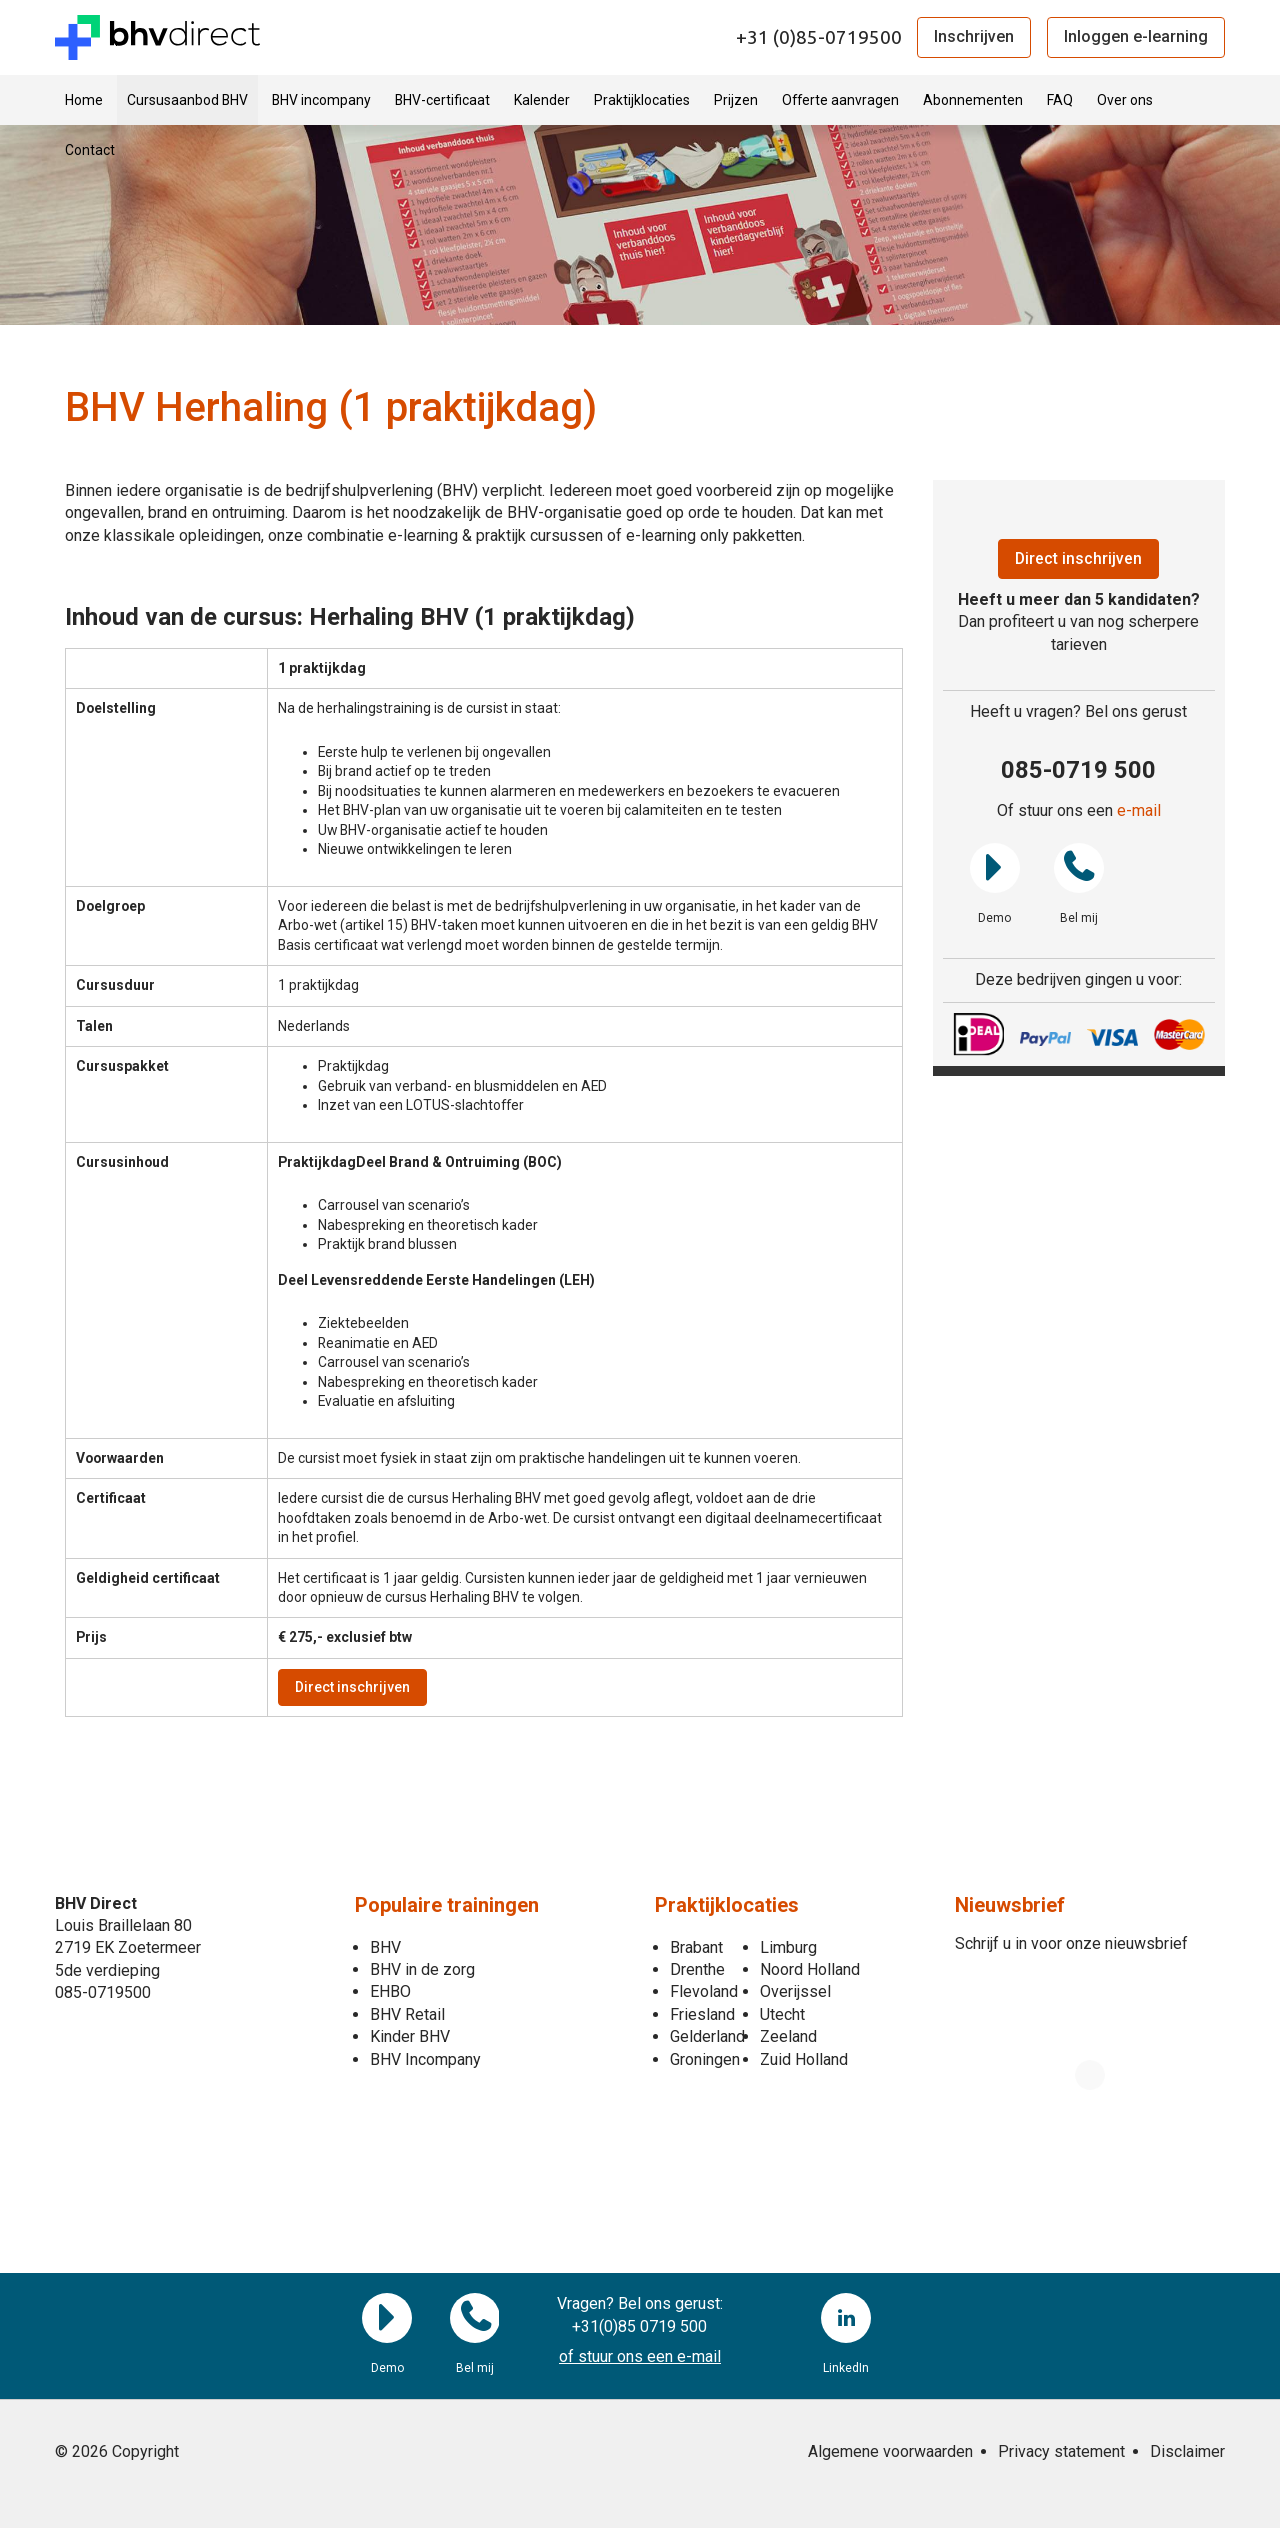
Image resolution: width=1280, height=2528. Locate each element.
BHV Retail (407, 2014)
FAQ (1060, 100)
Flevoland (704, 1992)
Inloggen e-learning (1136, 36)
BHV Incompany (425, 2059)
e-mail (1139, 811)
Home (84, 100)
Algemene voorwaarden (890, 2451)
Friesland (702, 2014)
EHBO (390, 1992)
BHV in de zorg (422, 1969)
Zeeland (788, 2036)
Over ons (1125, 100)
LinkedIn (846, 2319)
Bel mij (1079, 868)
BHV (385, 1947)
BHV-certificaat (442, 100)
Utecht (782, 2014)
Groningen (705, 2059)
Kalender (542, 100)
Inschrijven (974, 36)
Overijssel (795, 1992)
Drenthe (697, 1969)
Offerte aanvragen (840, 100)
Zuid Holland (804, 2059)
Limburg (788, 1947)
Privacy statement (1061, 2451)
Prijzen (736, 100)
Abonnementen (973, 100)
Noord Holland (810, 1969)
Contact (90, 150)
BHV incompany (321, 100)
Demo (995, 868)
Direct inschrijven (352, 1687)
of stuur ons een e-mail (640, 2356)
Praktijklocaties (642, 100)
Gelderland (707, 2036)
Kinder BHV (410, 2036)
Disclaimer (1187, 2451)
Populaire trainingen (447, 1905)
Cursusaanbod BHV (187, 100)
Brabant (696, 1947)
